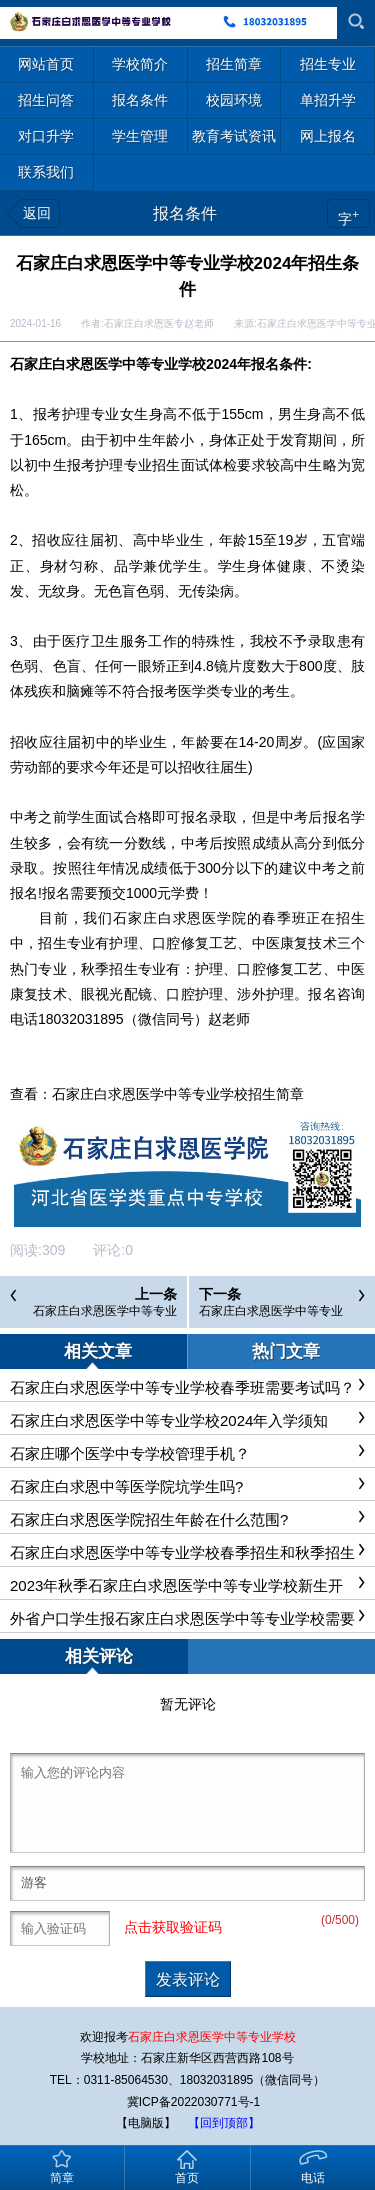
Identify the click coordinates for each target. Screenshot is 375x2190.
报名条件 (185, 213)
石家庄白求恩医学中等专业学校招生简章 (178, 1094)
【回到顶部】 (224, 2123)
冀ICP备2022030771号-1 (193, 2102)
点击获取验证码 (173, 1927)
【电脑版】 (146, 2123)
